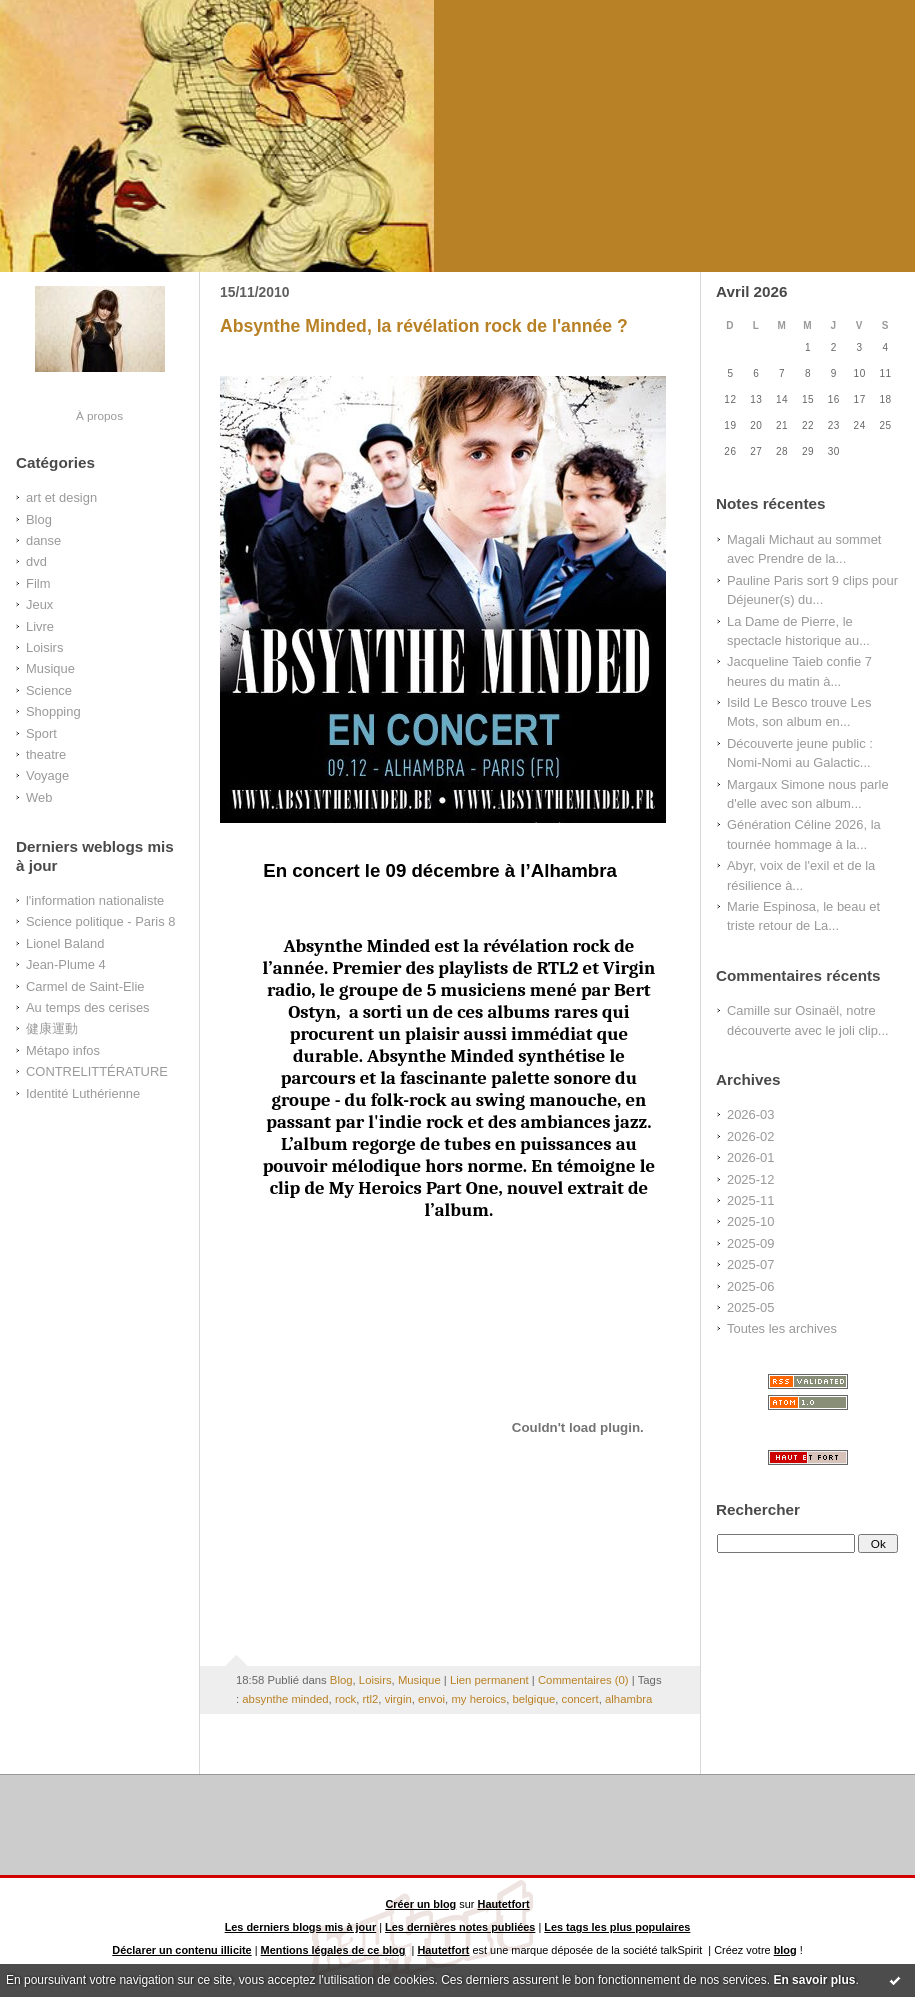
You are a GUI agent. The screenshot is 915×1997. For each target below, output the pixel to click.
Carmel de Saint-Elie (85, 986)
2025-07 (750, 1264)
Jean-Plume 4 (66, 964)
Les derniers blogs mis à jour (301, 1927)
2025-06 (750, 1286)
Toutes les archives (782, 1328)
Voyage (47, 775)
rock (345, 1699)
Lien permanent (489, 1680)
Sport (41, 733)
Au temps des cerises (88, 1007)
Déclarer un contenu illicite (181, 1950)
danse (43, 540)
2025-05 (750, 1307)
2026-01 (750, 1157)
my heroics (478, 1699)
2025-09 (750, 1243)
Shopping (53, 711)
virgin (398, 1699)
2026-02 (750, 1136)
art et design (61, 497)
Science (49, 690)
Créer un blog (420, 1904)
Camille (748, 1010)
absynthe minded (285, 1699)
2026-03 (750, 1114)
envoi (431, 1699)
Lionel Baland (65, 943)
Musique (50, 668)
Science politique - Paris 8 (100, 921)
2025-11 (750, 1200)
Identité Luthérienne (83, 1093)
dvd (36, 561)
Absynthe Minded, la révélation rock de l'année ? (424, 326)
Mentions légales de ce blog (333, 1950)
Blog (39, 519)
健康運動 (52, 1028)
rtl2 (371, 1699)
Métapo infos (63, 1050)
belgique (533, 1699)
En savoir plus (814, 1980)
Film (38, 583)
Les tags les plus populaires (617, 1927)
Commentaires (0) (583, 1680)
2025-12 (750, 1179)
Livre (40, 626)
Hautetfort (504, 1904)
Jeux (39, 604)
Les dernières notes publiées (460, 1927)
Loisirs (44, 647)
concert (580, 1699)
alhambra (628, 1699)
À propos (99, 415)
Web (39, 797)
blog (785, 1950)
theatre (46, 754)
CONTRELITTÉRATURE (97, 1071)
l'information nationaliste (95, 900)
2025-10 (750, 1221)
